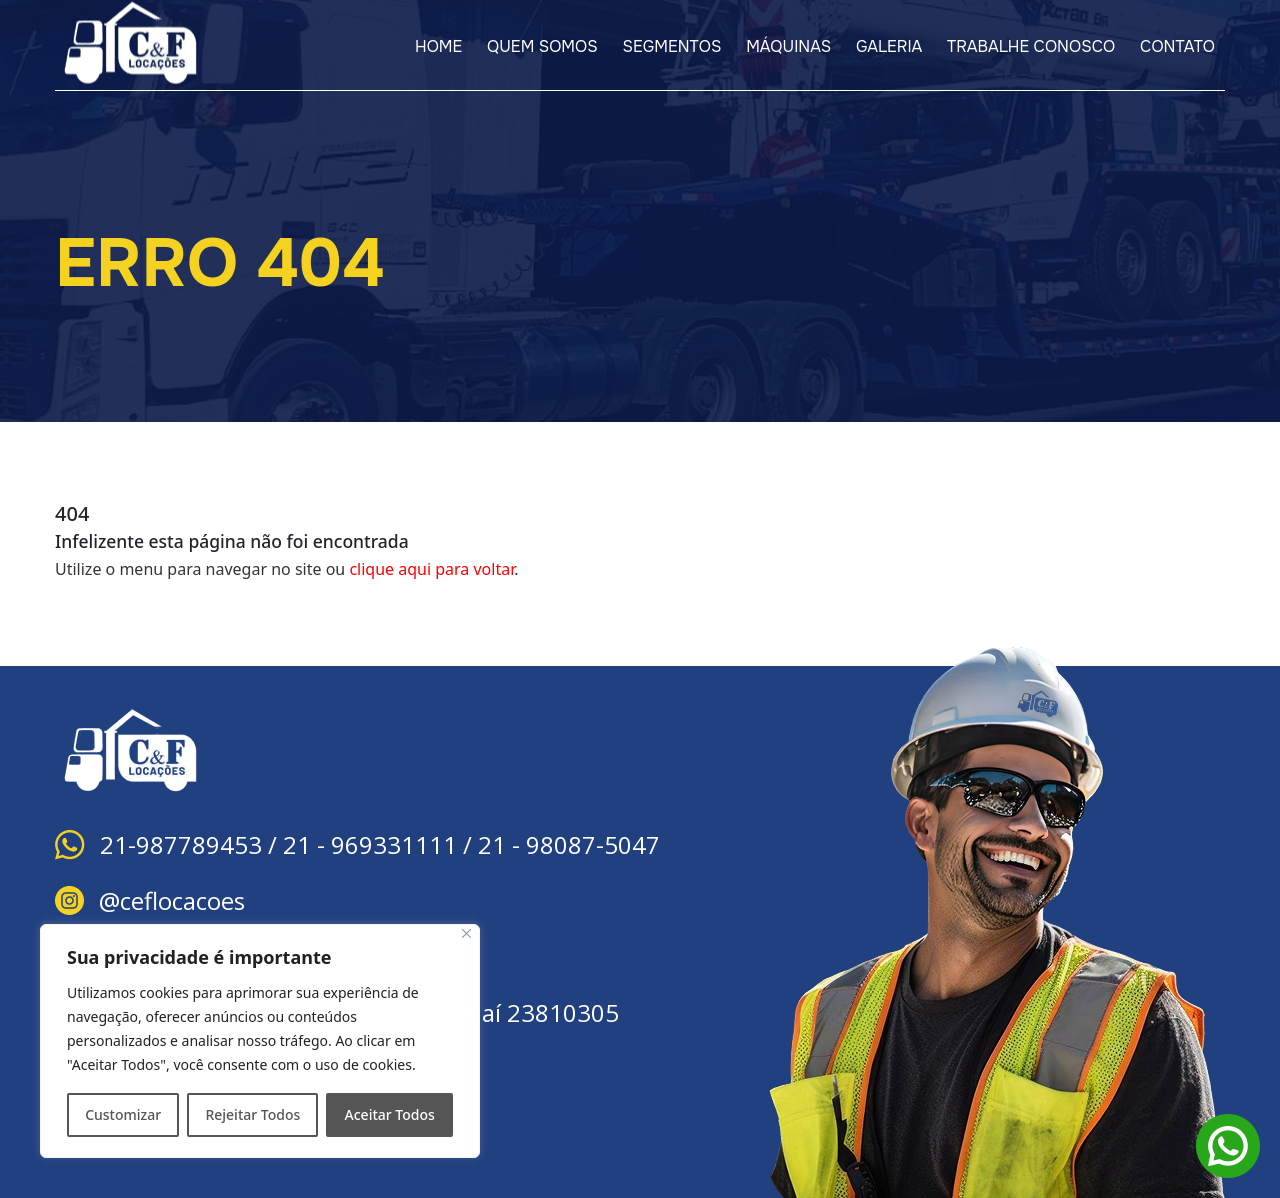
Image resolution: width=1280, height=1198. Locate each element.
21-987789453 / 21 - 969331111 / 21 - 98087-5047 (380, 844)
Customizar (123, 1114)
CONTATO (1177, 46)
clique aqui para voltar (431, 569)
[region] (260, 1041)
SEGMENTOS (672, 46)
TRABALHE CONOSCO (1031, 46)
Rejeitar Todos (252, 1114)
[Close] (466, 933)
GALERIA (889, 46)
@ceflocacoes (172, 900)
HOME (438, 46)
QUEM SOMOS (542, 46)
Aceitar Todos (390, 1114)
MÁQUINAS (788, 46)
